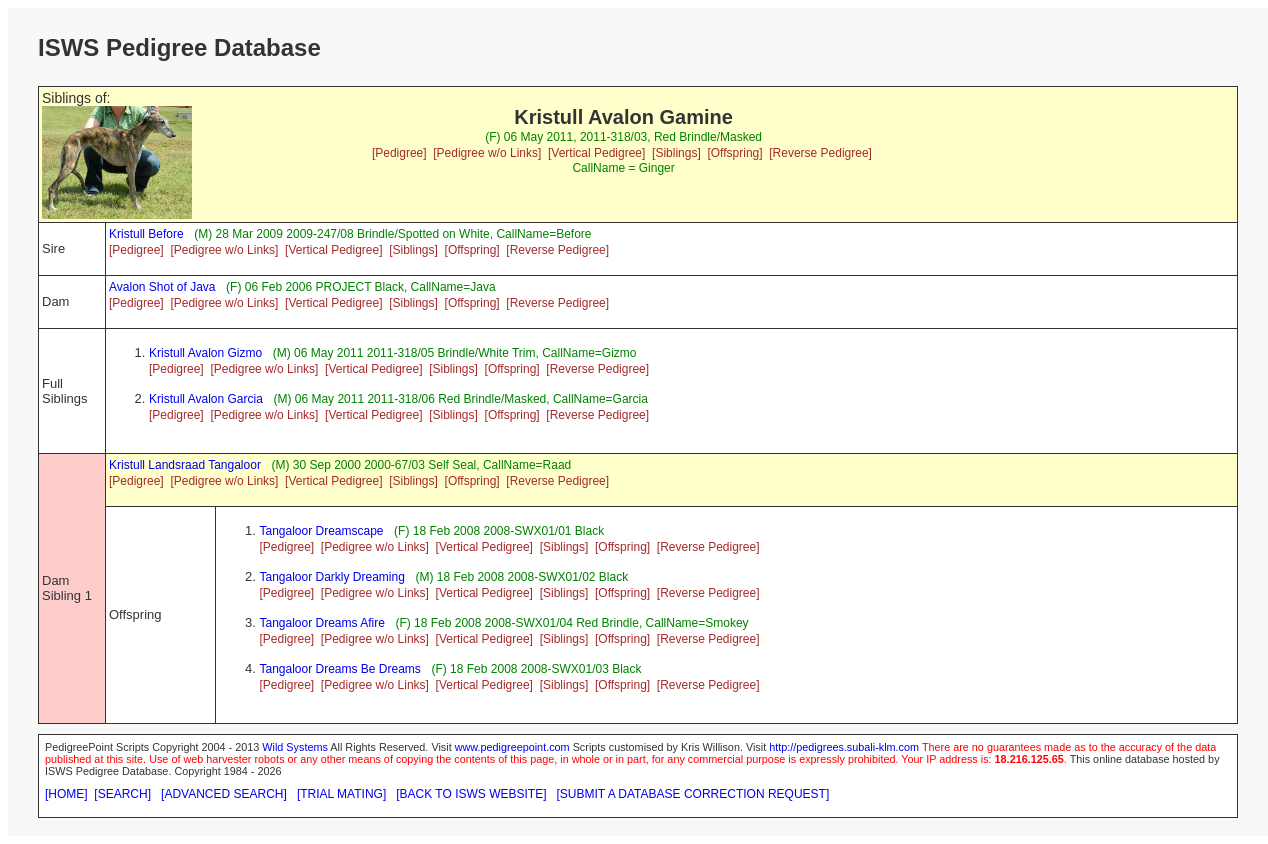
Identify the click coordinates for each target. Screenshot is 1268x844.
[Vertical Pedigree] (596, 153)
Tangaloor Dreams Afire (321, 623)
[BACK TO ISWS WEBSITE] (471, 794)
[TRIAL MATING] (341, 794)
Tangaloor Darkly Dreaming (331, 577)
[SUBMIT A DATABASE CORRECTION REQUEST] (693, 794)
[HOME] (66, 794)
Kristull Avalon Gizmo (205, 353)
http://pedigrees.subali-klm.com (844, 747)
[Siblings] (676, 153)
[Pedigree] (399, 153)
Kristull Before (146, 234)
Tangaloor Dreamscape (321, 531)
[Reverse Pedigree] (820, 153)
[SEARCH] (122, 794)
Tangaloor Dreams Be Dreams (339, 669)
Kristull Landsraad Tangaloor (185, 465)
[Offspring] (734, 153)
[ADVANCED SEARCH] (224, 794)
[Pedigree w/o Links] (487, 153)
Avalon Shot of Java (162, 287)
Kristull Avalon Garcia (206, 399)
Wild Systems (295, 747)
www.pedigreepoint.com (512, 747)
